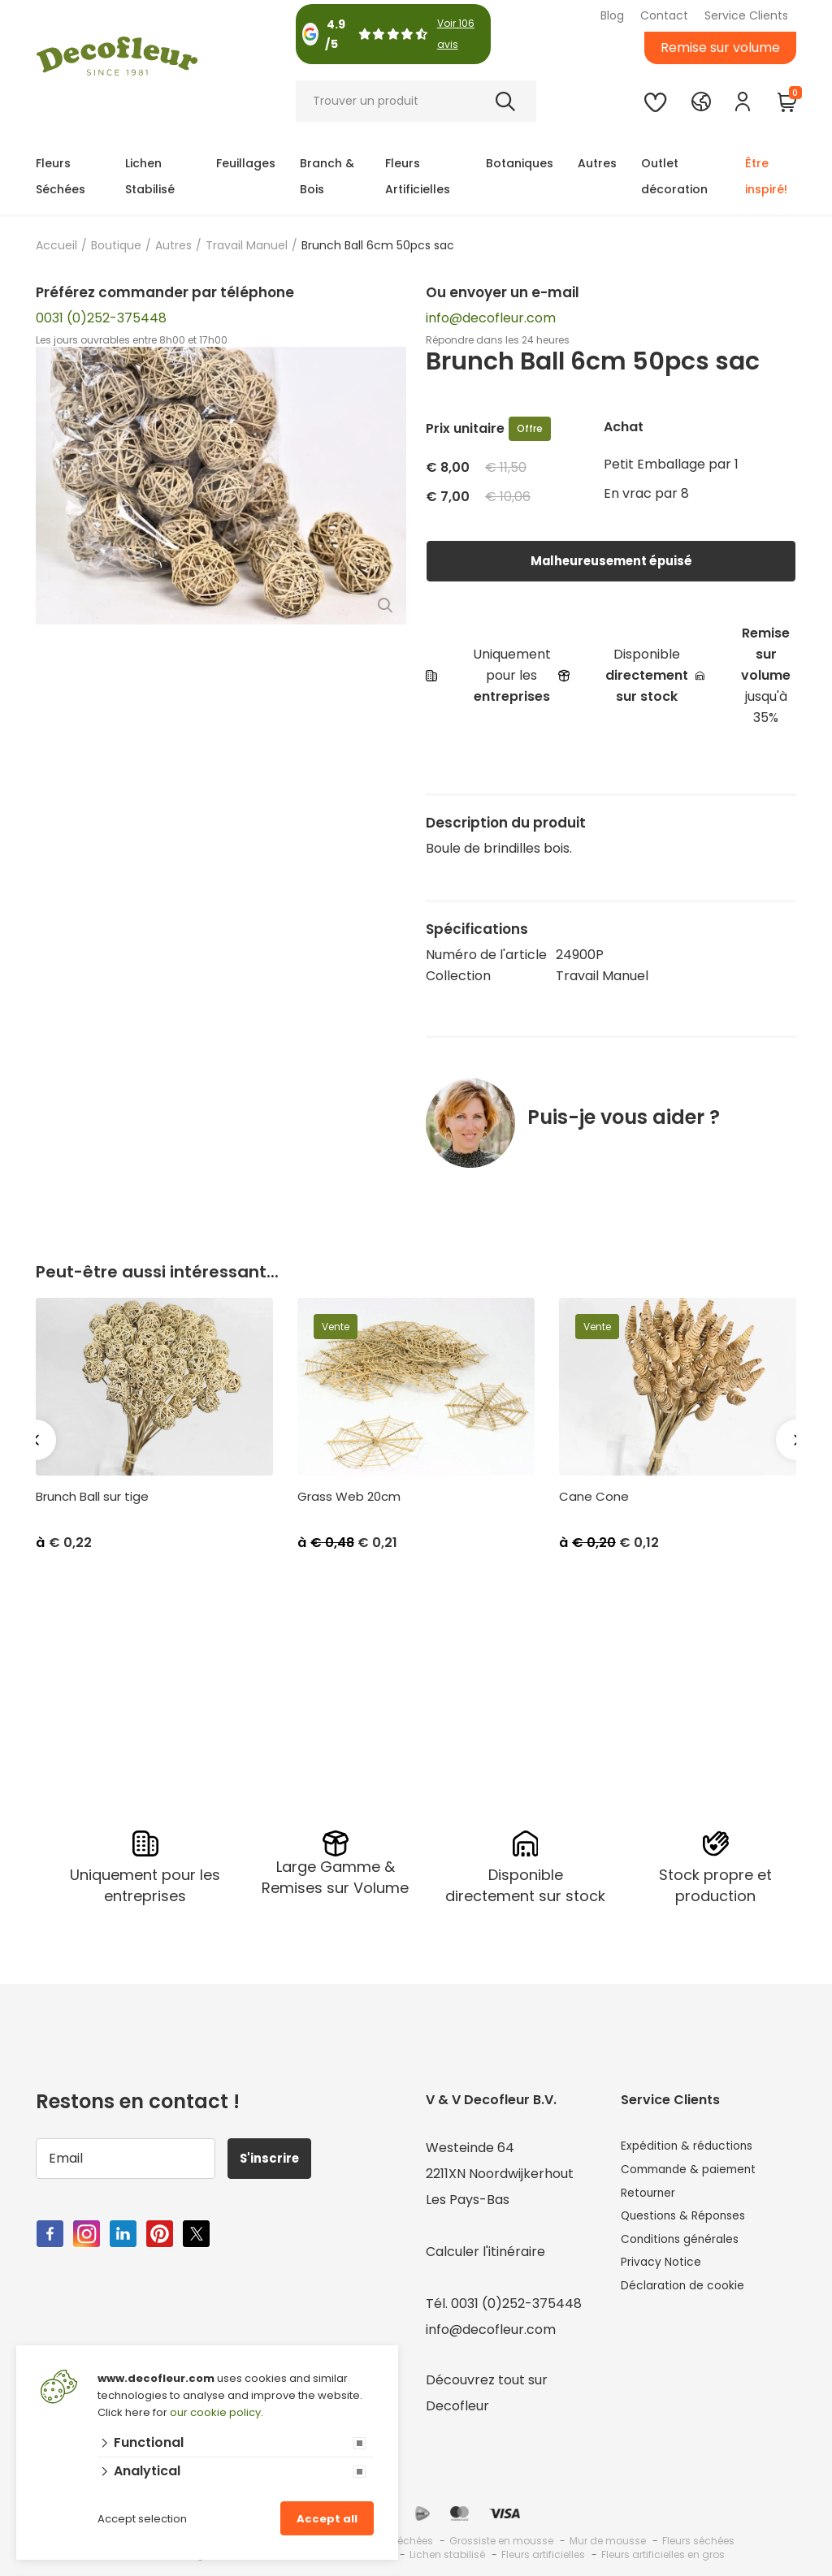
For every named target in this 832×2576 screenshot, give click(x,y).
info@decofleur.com (491, 318)
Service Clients (746, 15)
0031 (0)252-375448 (101, 318)
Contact (664, 15)
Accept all (327, 2518)
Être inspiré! (766, 176)
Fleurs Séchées (60, 176)
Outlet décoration (674, 176)
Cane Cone (594, 1497)
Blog (612, 15)
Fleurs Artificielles (417, 176)
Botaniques (519, 163)
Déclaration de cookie (691, 2301)
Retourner (653, 2197)
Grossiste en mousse (501, 2538)
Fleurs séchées (698, 2538)
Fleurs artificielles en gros (663, 2552)
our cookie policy (215, 2412)
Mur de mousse (608, 2538)
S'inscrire (276, 2155)
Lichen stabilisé (447, 2552)
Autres (597, 163)
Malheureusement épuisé (611, 560)
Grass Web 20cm (349, 1497)
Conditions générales (688, 2249)
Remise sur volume (720, 47)
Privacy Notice (667, 2275)
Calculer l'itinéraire (485, 2249)
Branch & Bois (327, 176)
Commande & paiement (698, 2171)
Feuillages (245, 163)
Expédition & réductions (696, 2145)
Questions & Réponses (692, 2223)
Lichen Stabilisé (150, 176)
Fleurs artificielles (543, 2552)
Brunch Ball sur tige (92, 1497)
